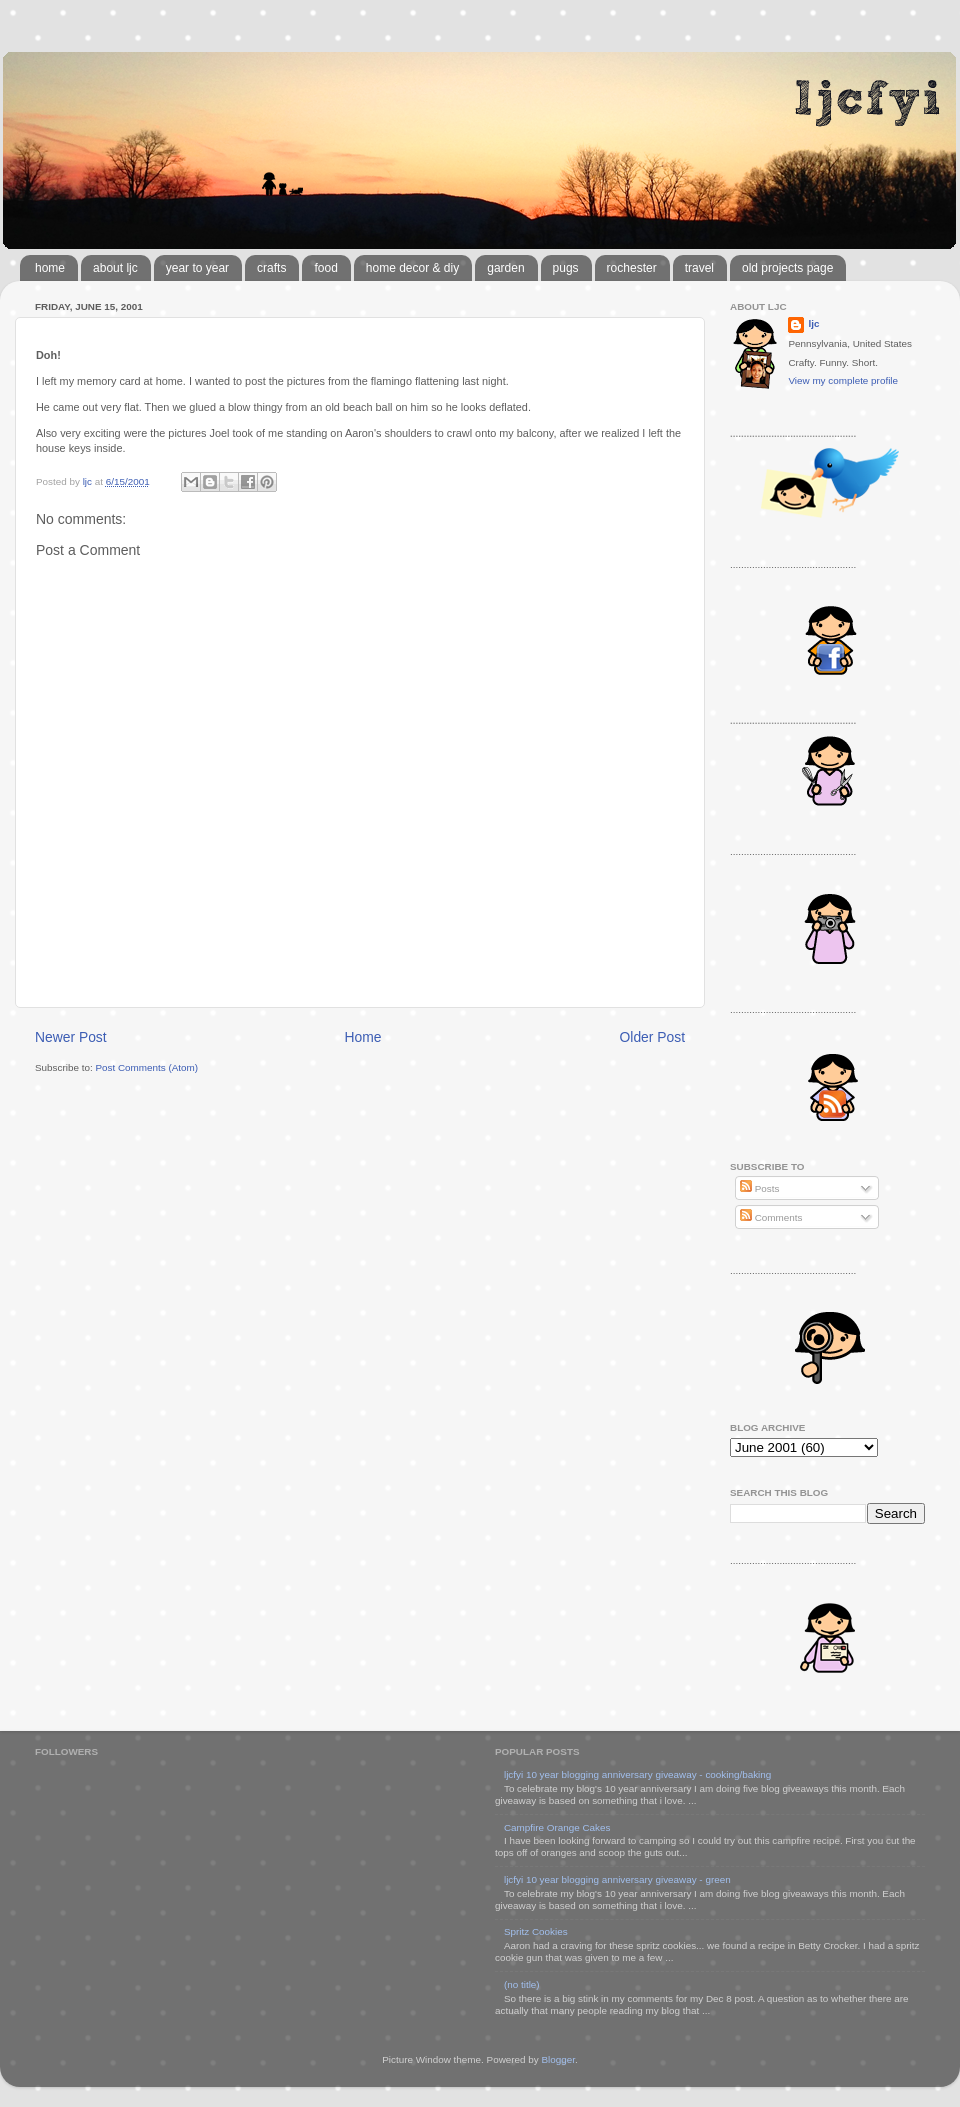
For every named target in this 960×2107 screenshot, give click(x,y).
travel (699, 268)
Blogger (558, 2059)
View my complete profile (843, 380)
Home (363, 1037)
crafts (271, 268)
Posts (759, 1188)
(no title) (522, 1984)
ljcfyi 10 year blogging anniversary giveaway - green (617, 1879)
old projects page (787, 268)
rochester (632, 268)
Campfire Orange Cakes (557, 1827)
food (325, 268)
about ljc (115, 268)
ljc (813, 323)
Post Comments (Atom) (146, 1067)
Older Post (652, 1037)
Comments (771, 1217)
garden (505, 268)
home (50, 268)
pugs (566, 268)
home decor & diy (412, 268)
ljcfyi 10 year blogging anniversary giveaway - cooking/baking (637, 1774)
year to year (197, 268)
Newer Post (71, 1037)
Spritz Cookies (536, 1931)
